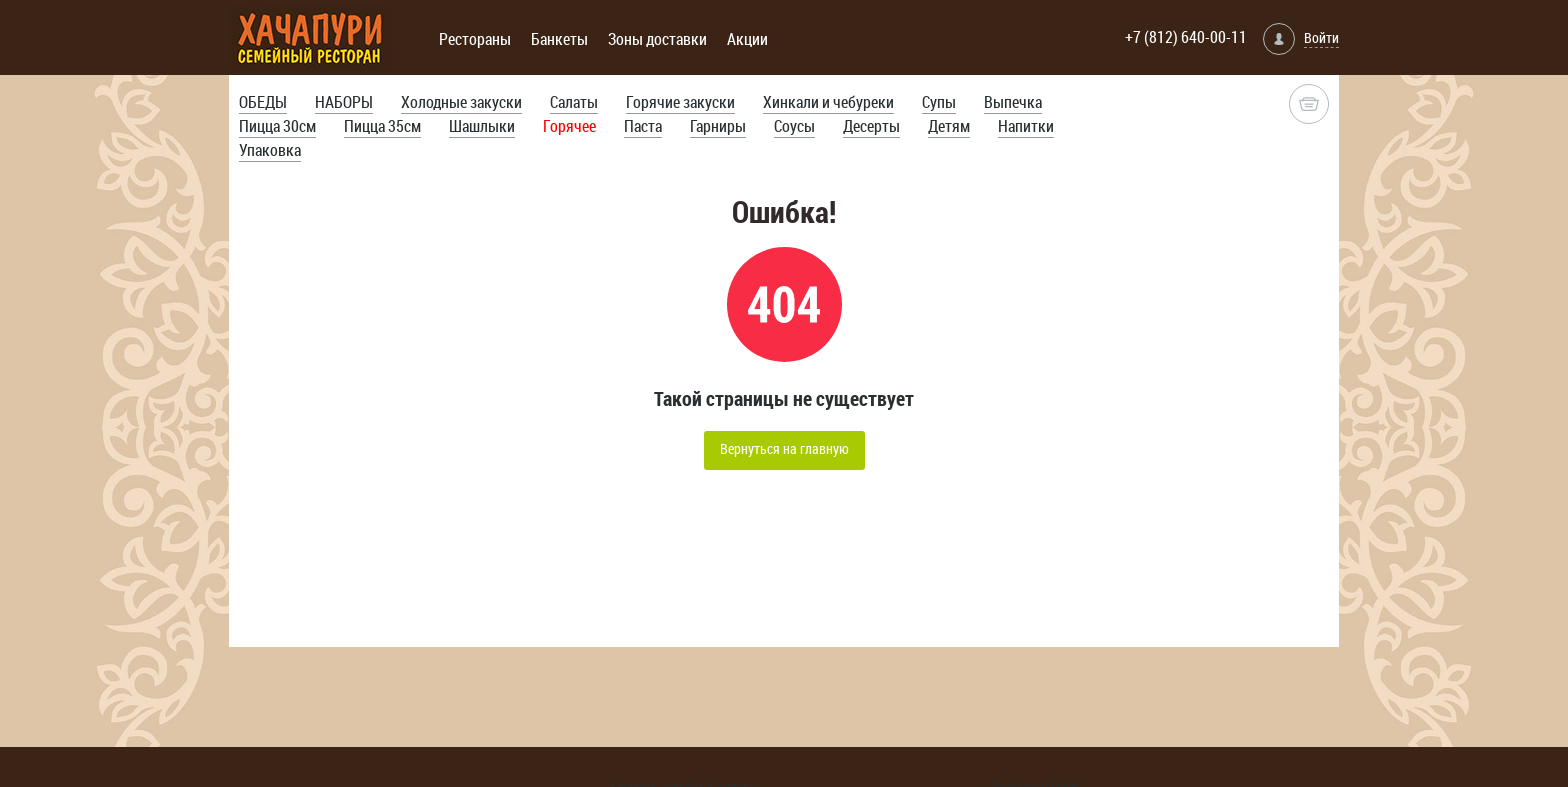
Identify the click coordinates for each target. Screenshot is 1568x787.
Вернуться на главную (784, 448)
